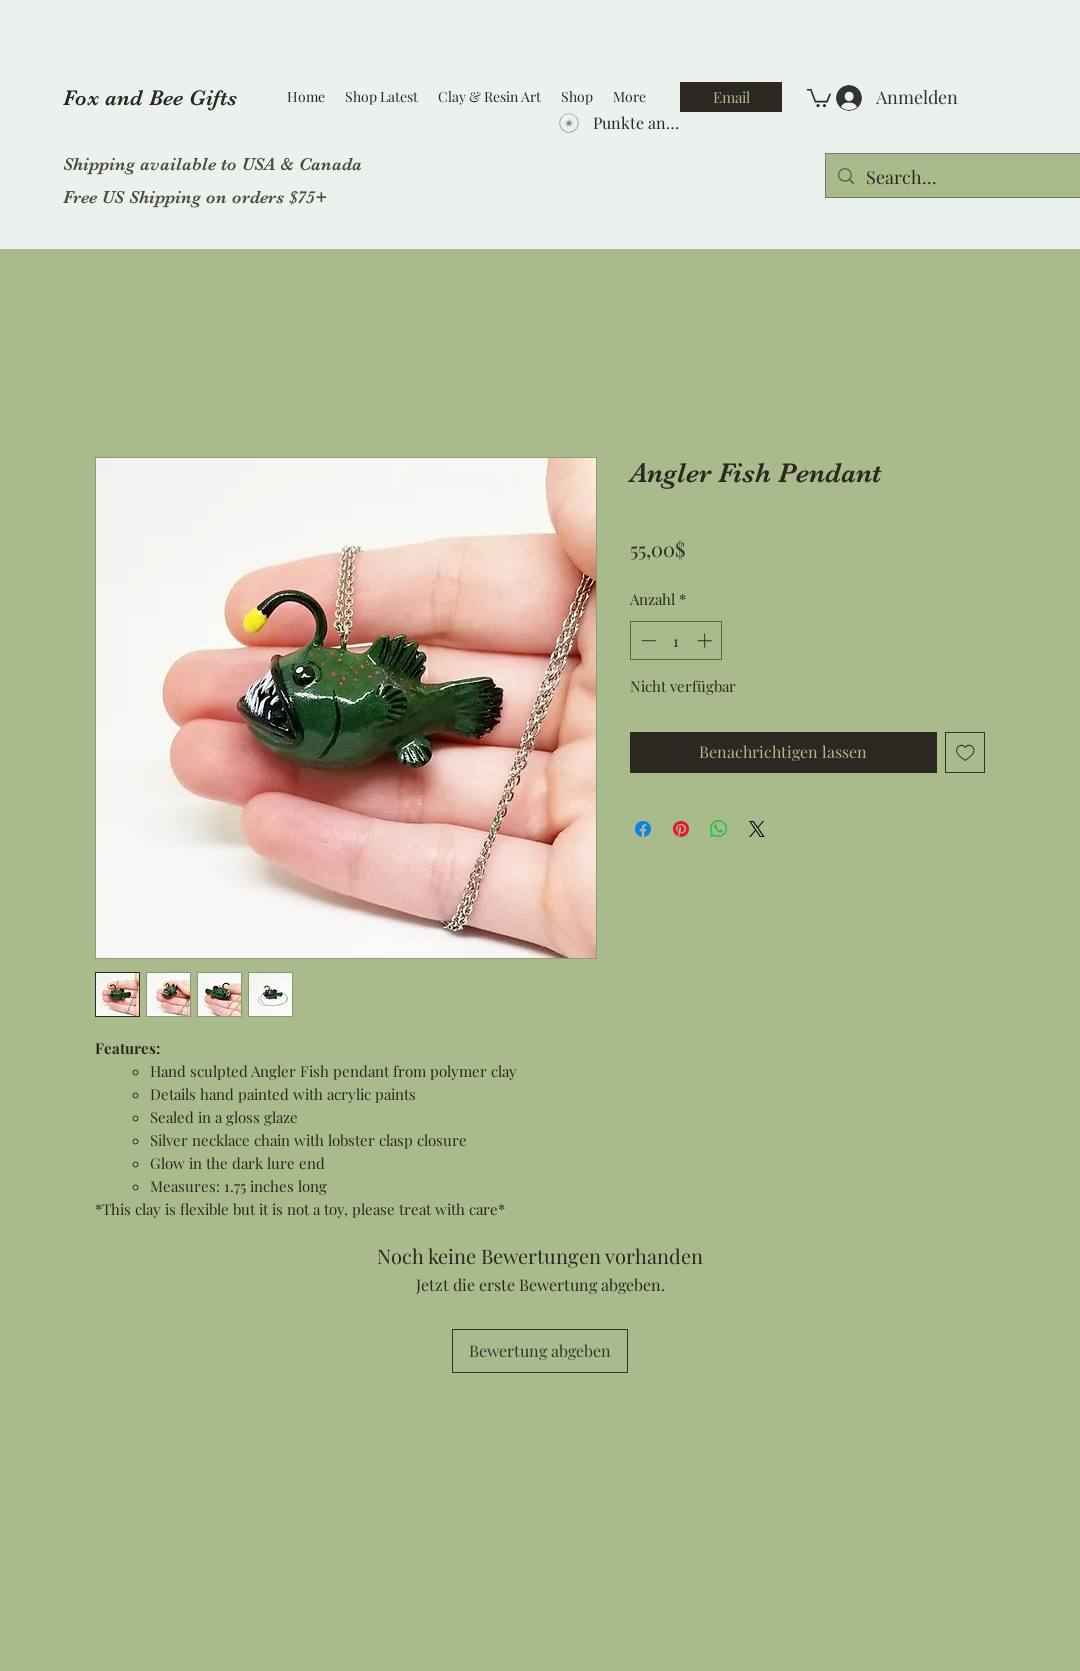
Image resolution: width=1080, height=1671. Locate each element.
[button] (819, 97)
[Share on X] (757, 829)
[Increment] (706, 640)
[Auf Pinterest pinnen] (681, 829)
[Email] (731, 97)
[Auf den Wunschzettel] (965, 752)
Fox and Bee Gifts (150, 97)
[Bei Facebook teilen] (643, 829)
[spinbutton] (676, 640)
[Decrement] (646, 640)
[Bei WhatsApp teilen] (719, 829)
